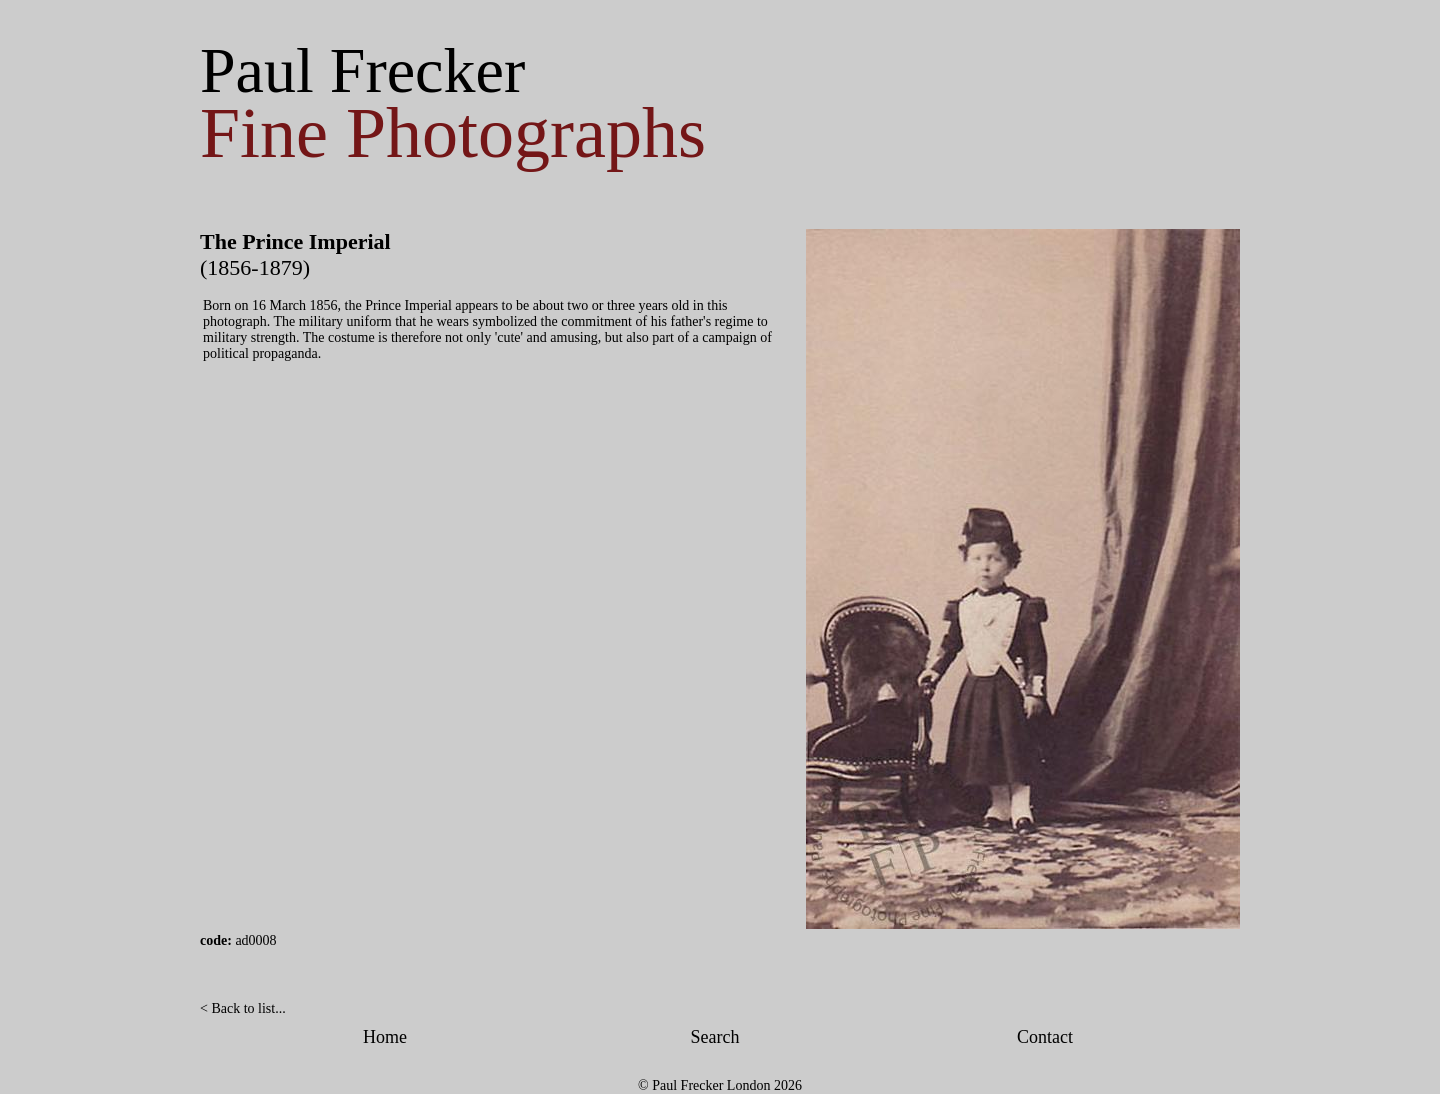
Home (385, 1037)
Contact (1045, 1037)
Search (715, 1037)
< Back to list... (243, 1008)
